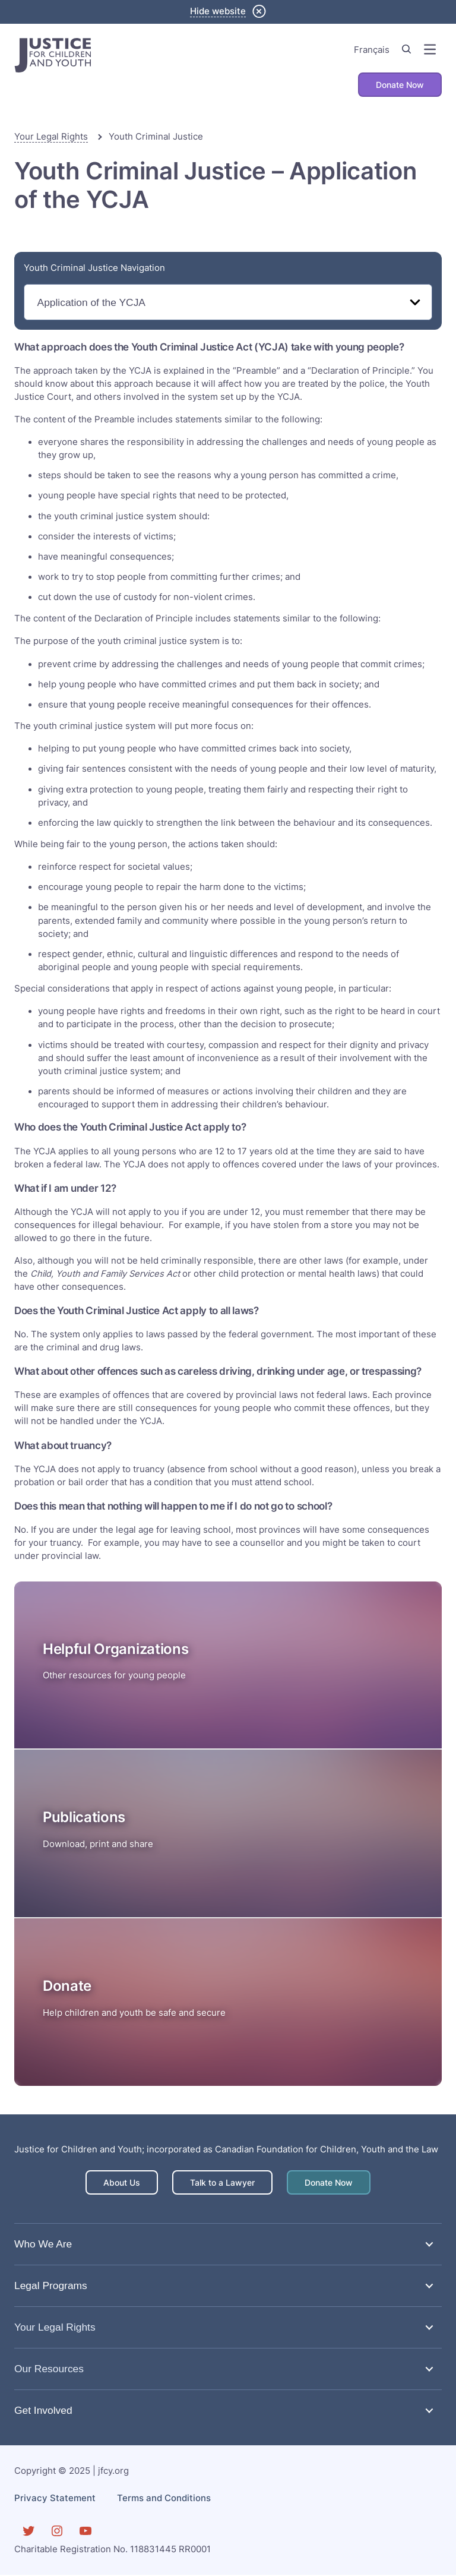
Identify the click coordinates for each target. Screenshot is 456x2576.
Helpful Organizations (115, 1649)
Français (372, 50)
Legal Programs (50, 2286)
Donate (67, 1986)
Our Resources (49, 2369)
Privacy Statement (55, 2499)
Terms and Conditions (164, 2499)
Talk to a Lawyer (221, 2182)
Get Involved (43, 2411)
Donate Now (397, 85)
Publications (84, 1817)
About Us (117, 2182)
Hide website (218, 11)
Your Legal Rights (51, 137)
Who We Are (43, 2244)
